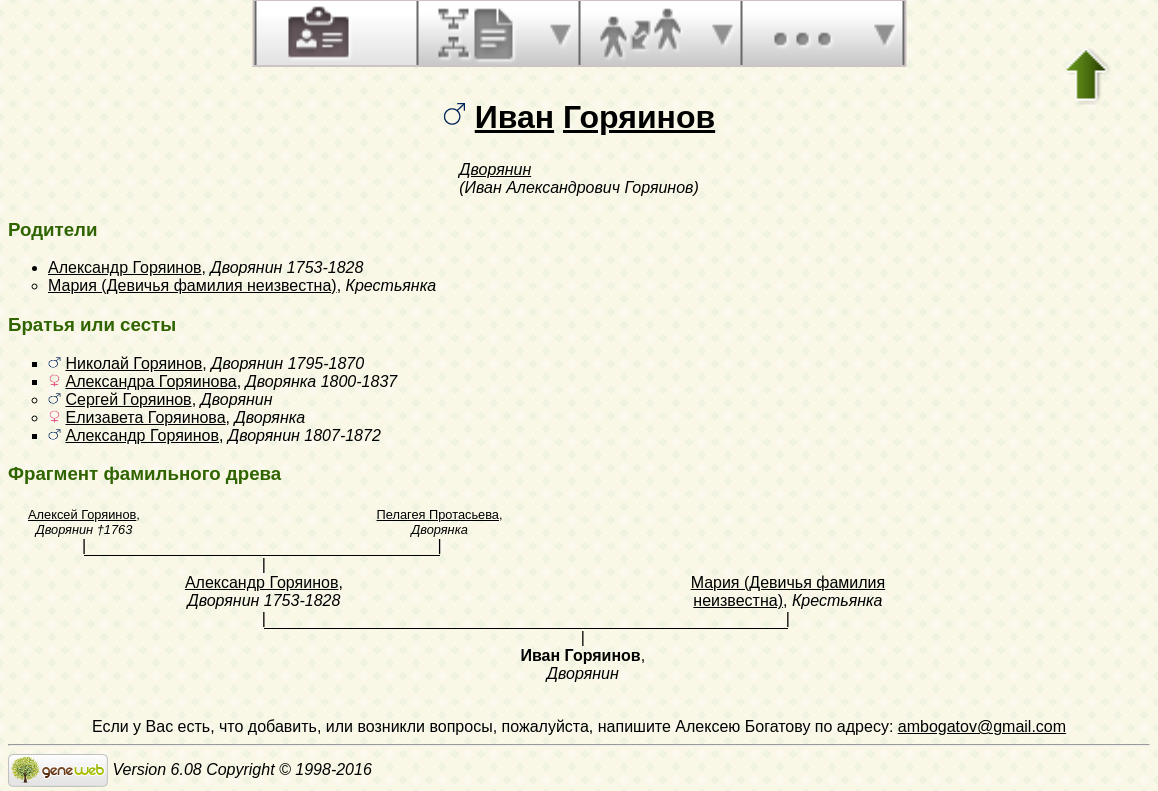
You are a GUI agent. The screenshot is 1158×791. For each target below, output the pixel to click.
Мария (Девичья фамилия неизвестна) (192, 285)
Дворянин (495, 169)
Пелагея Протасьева (438, 514)
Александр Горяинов (125, 267)
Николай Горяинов (133, 363)
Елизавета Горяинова (145, 417)
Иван (514, 117)
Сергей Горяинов (128, 399)
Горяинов (639, 117)
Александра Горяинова (150, 381)
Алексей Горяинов (82, 514)
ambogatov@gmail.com (982, 726)
